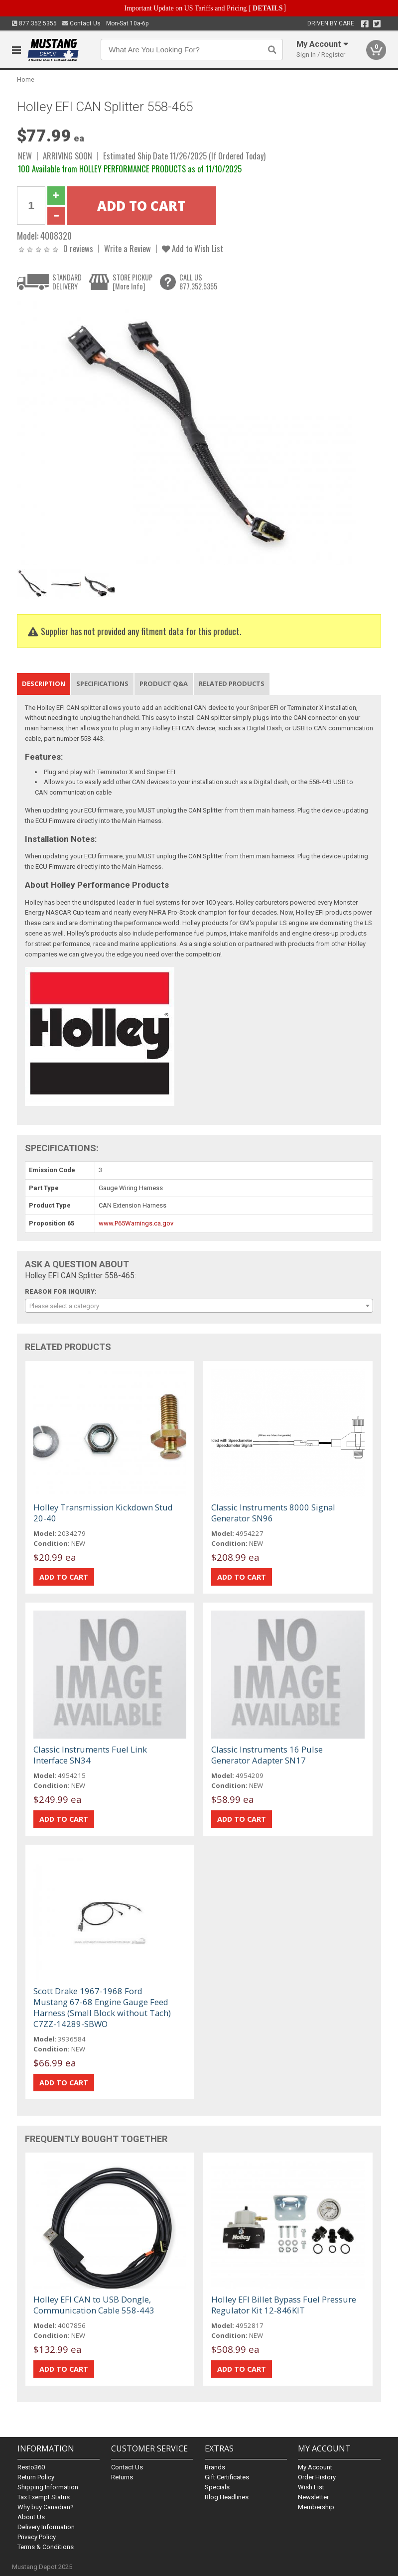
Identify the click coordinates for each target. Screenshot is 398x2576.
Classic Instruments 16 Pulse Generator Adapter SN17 (267, 1755)
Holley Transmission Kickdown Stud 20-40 (103, 1512)
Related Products (232, 683)
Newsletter (313, 2497)
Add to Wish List (192, 248)
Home (25, 79)
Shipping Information (47, 2487)
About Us (31, 2517)
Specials (217, 2487)
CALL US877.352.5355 (198, 281)
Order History (317, 2477)
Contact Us (81, 23)
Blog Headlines (227, 2497)
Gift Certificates (227, 2477)
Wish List (311, 2487)
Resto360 (31, 2467)
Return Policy (35, 2477)
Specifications (102, 683)
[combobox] (199, 1306)
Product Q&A (163, 683)
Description (43, 683)
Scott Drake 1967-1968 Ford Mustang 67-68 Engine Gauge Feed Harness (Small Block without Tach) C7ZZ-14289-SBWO (102, 2007)
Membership (316, 2507)
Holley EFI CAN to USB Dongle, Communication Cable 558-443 (93, 2305)
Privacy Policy (36, 2537)
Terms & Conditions (45, 2547)
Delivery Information (46, 2527)
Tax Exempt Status (43, 2497)
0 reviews (78, 248)
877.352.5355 (34, 23)
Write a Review (127, 248)
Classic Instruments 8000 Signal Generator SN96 (273, 1512)
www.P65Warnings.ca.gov (136, 1223)
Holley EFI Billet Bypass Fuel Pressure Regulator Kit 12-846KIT (283, 2305)
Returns (122, 2477)
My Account (315, 2467)
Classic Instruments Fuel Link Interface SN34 (90, 1755)
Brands (215, 2467)
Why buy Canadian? (45, 2507)
